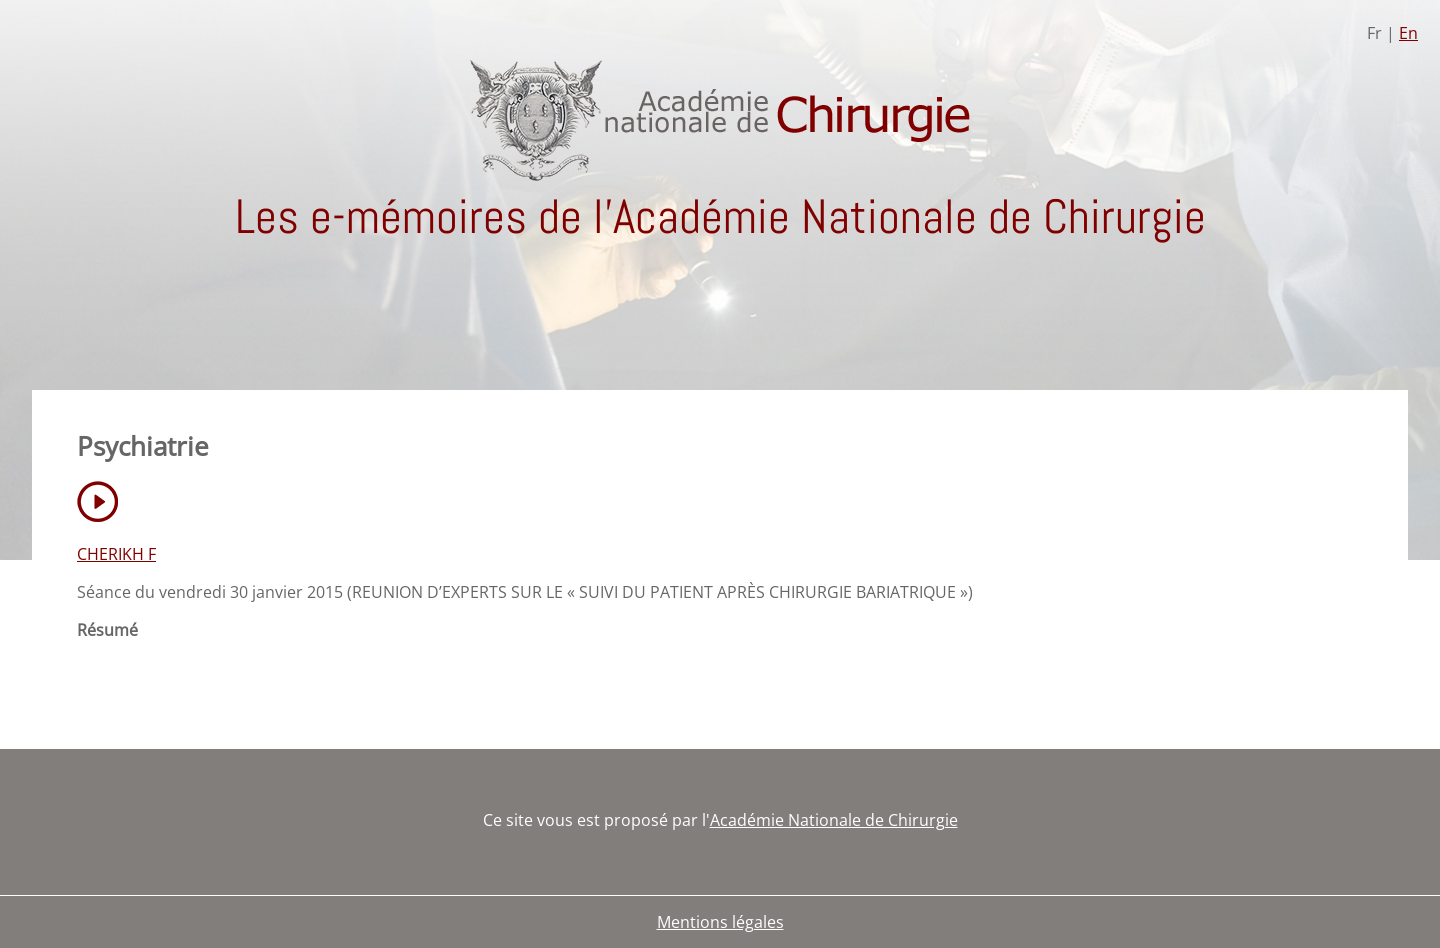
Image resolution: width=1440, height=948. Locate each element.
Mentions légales (720, 922)
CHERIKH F (116, 554)
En (1408, 33)
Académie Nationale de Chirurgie (834, 820)
